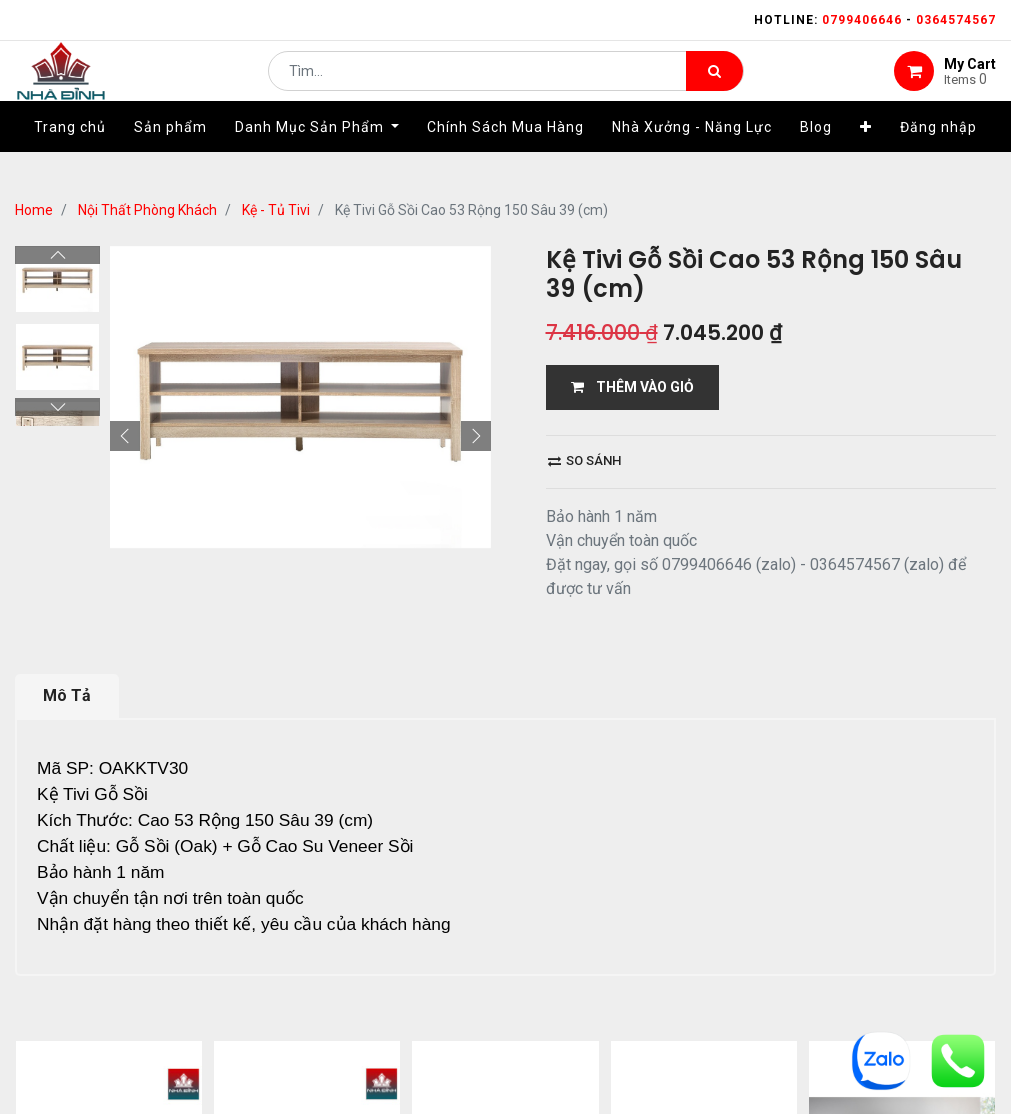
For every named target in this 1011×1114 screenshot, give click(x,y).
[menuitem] (70, 157)
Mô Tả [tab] (67, 695)
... (215, 1059)
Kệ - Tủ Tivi (276, 210)
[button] (866, 157)
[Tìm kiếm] (714, 86)
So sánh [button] (584, 460)
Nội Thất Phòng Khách (147, 210)
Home (34, 210)
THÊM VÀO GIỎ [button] (632, 387)
